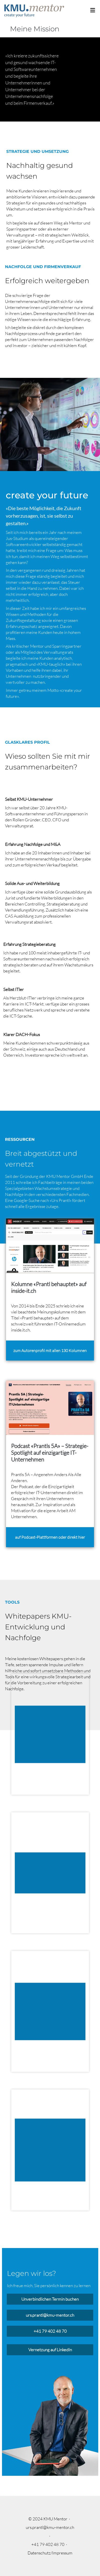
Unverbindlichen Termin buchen (50, 2299)
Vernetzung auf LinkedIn (50, 2349)
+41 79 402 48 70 (50, 2331)
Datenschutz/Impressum (50, 2552)
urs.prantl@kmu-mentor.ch (50, 2315)
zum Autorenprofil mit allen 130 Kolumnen (50, 1350)
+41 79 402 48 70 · (50, 2544)
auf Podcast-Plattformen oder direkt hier (50, 1537)
